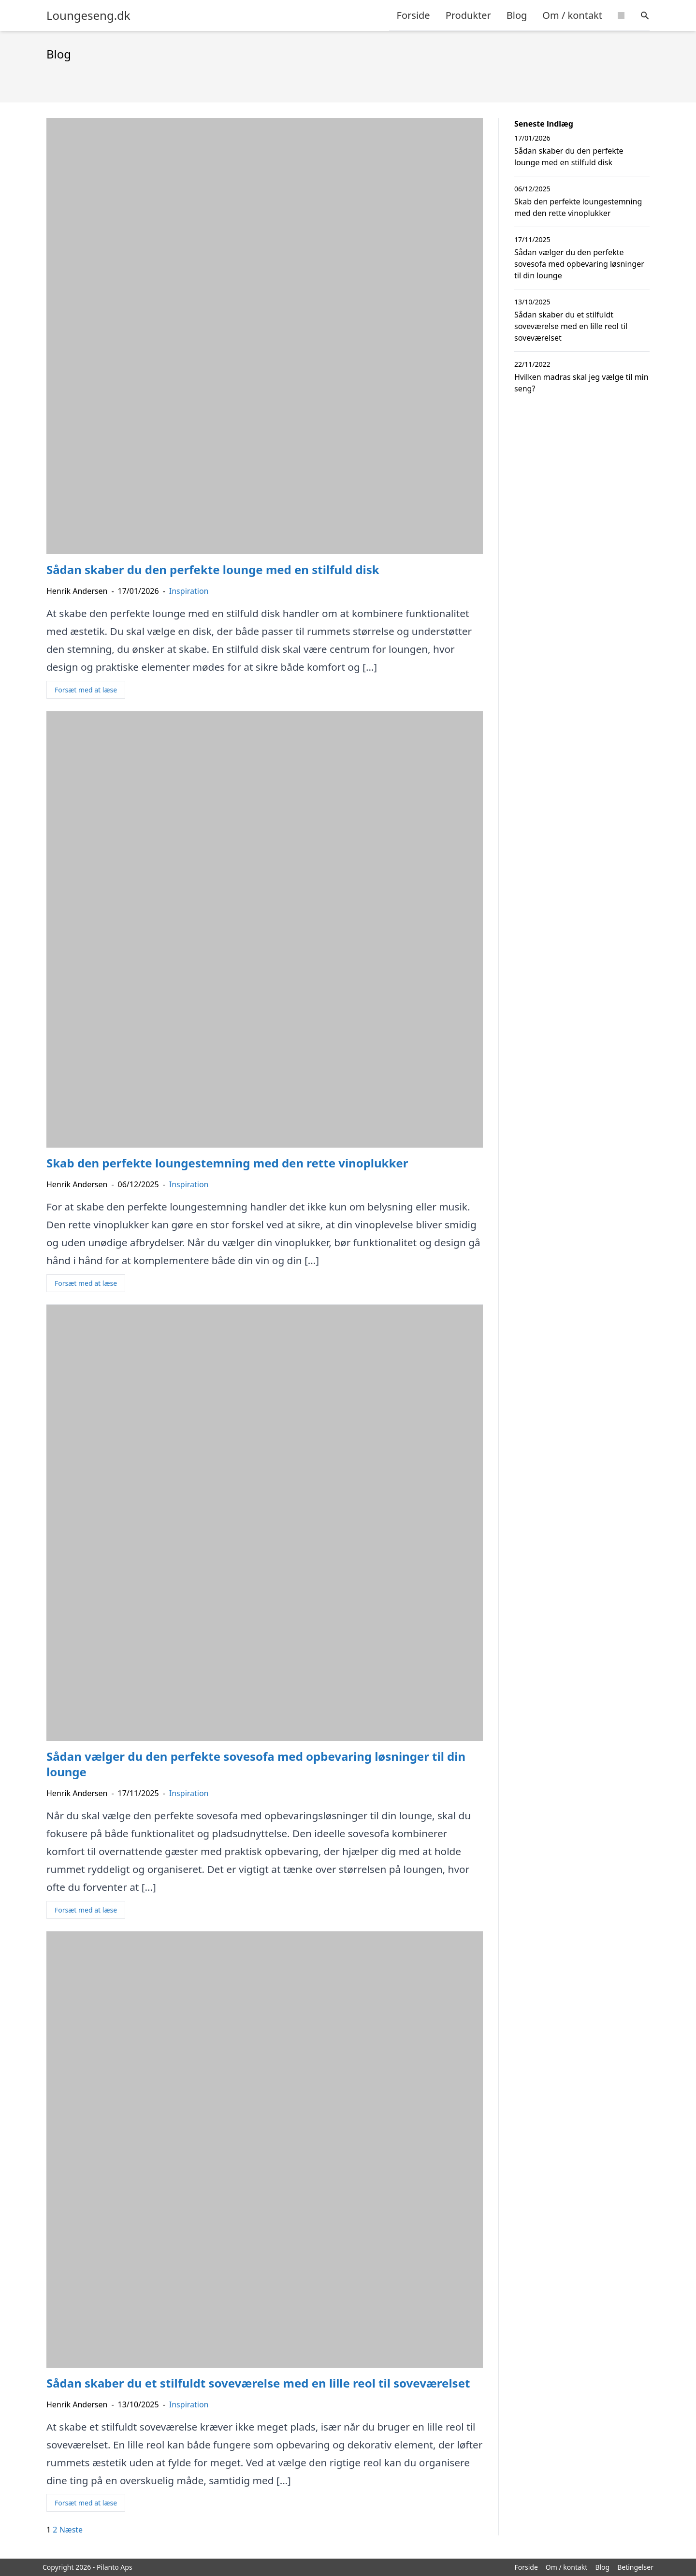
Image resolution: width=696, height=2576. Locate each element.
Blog (517, 15)
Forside (413, 15)
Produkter (468, 15)
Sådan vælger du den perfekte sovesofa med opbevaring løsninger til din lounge (579, 264)
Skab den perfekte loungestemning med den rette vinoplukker (578, 207)
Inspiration (189, 591)
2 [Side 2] (55, 2529)
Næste (71, 2529)
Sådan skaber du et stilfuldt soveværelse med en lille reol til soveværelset (570, 326)
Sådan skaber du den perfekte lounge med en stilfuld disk (569, 156)
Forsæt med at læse (86, 689)
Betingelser (635, 2567)
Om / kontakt (572, 15)
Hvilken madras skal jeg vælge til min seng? (581, 383)
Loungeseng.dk (88, 15)
